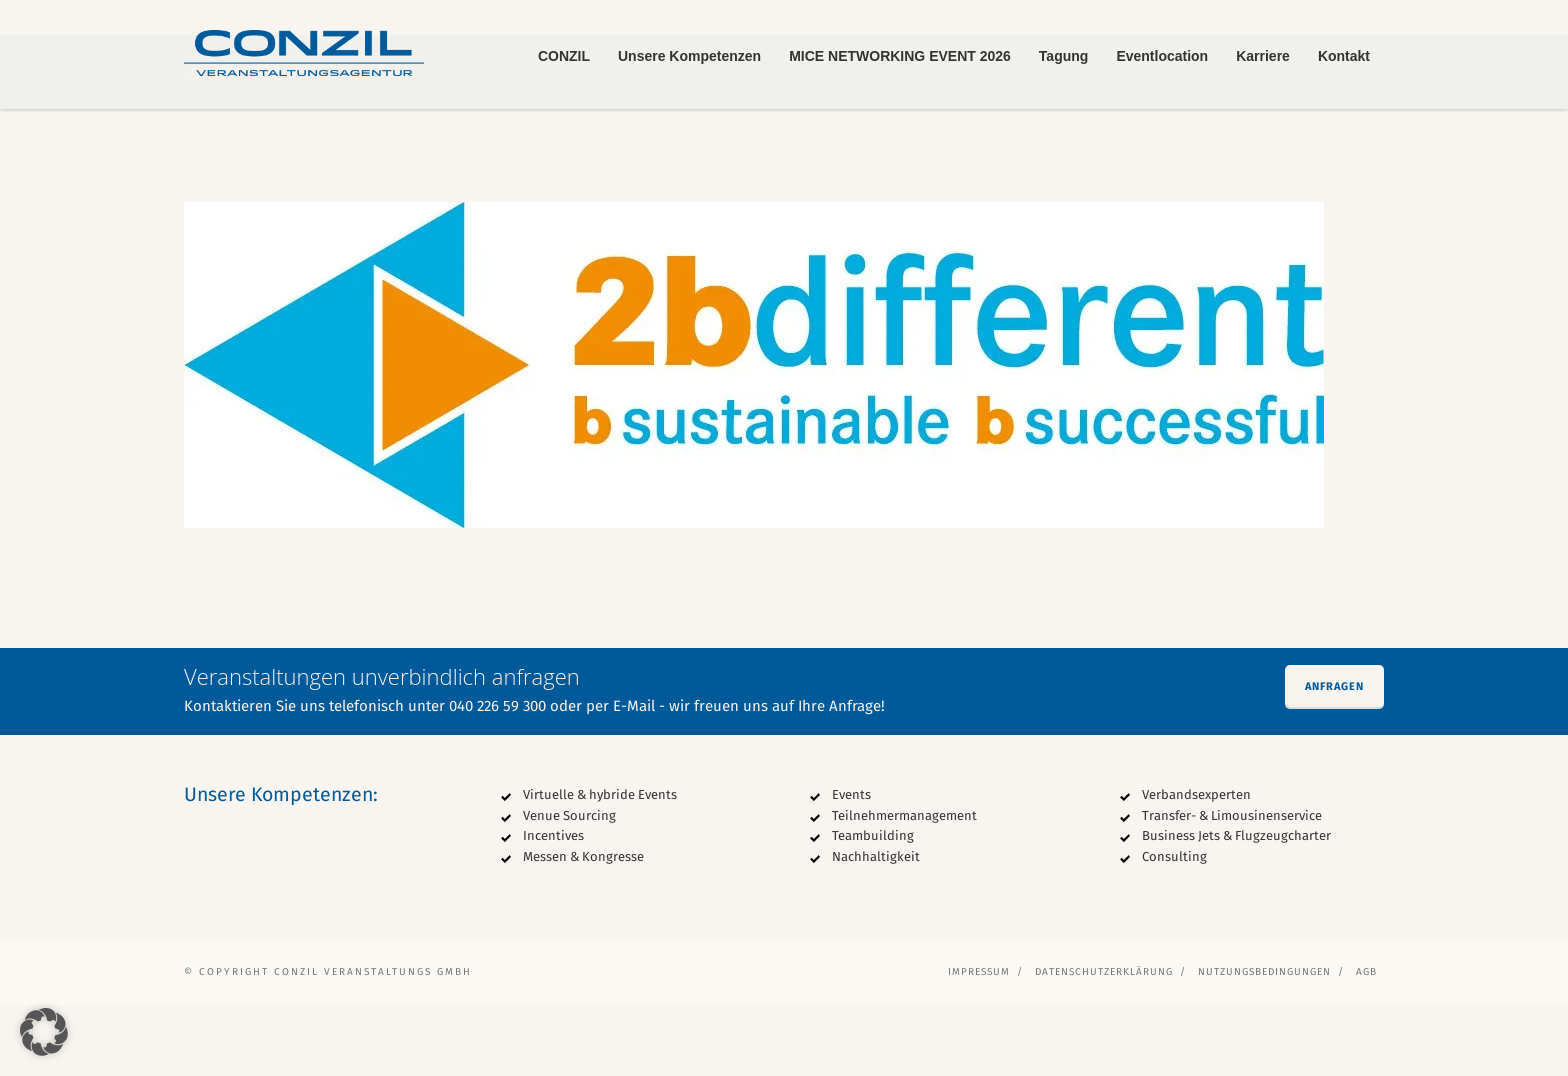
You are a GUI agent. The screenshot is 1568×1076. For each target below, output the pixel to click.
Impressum (979, 1043)
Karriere (1263, 56)
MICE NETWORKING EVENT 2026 (900, 56)
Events (851, 865)
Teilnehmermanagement (904, 886)
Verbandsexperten (1196, 865)
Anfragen (1334, 757)
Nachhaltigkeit (876, 928)
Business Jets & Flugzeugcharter (1236, 907)
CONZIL (564, 56)
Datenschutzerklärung (1104, 1043)
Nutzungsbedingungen (1264, 1043)
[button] (44, 1032)
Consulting (1174, 928)
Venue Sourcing (569, 886)
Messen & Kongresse (583, 928)
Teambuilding (873, 907)
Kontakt (1344, 56)
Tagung (1064, 56)
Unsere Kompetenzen (689, 56)
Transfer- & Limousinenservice (1232, 886)
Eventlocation (1162, 56)
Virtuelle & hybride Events (600, 865)
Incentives (553, 907)
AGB (1366, 1043)
